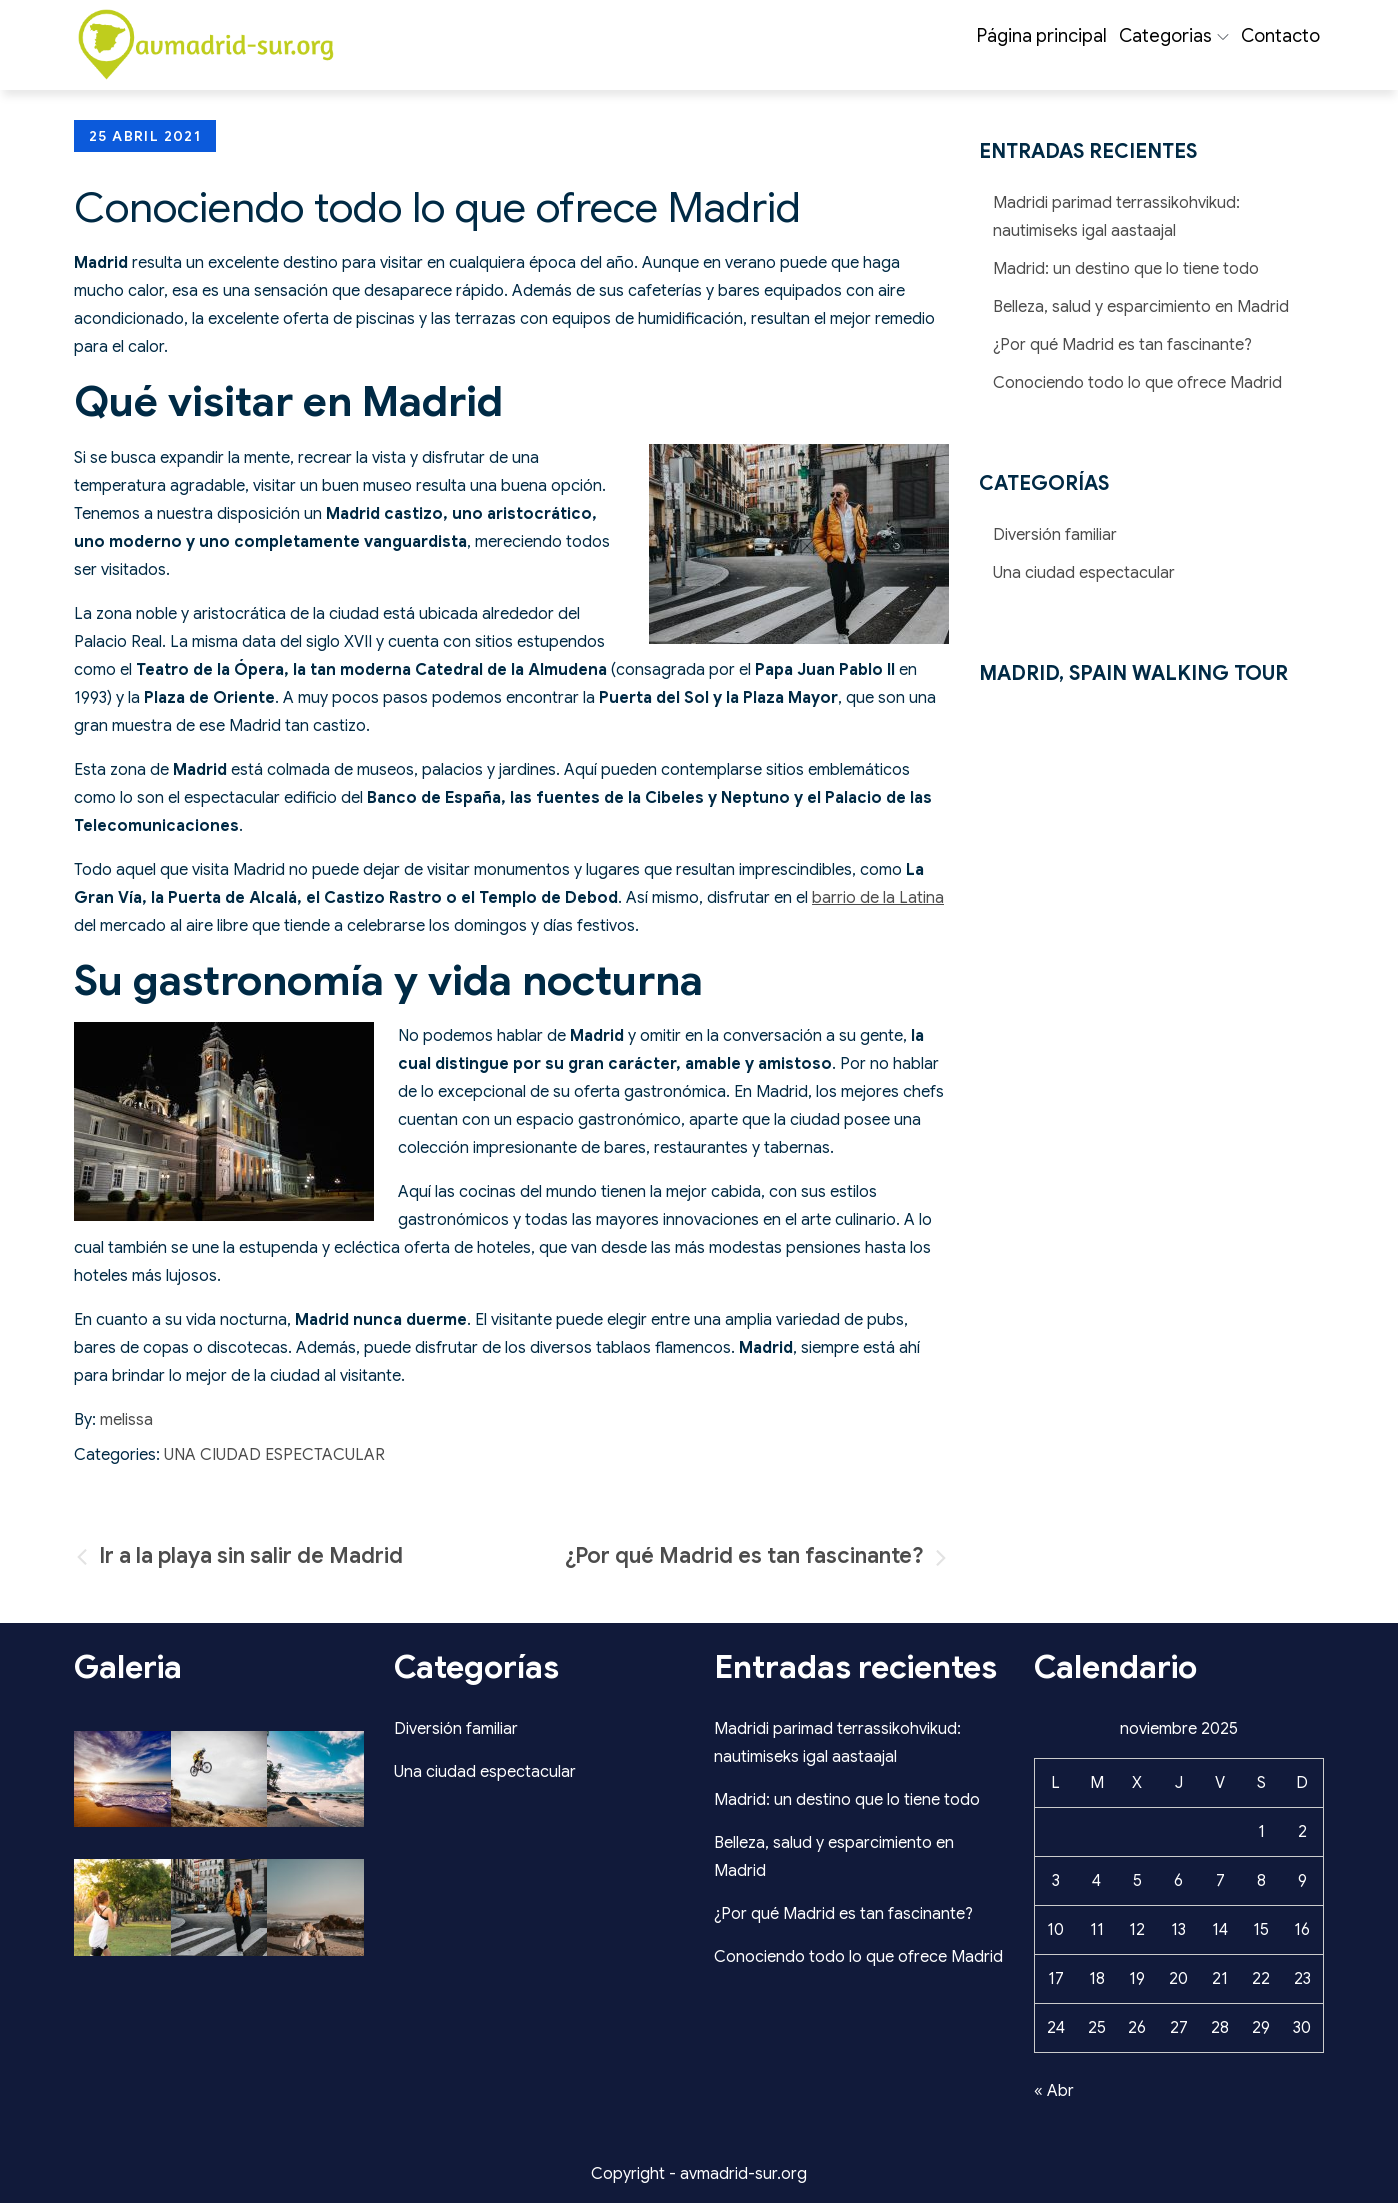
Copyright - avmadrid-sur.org (699, 2174)
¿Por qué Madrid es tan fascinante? (1122, 345)
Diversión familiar (1055, 535)
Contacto (1280, 36)
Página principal (1042, 36)
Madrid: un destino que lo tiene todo (1126, 269)
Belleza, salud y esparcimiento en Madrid (1141, 307)
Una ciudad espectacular (274, 1455)
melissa (126, 1420)
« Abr (1054, 2091)
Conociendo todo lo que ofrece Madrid (1137, 383)
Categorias (1174, 36)
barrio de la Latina (878, 898)
